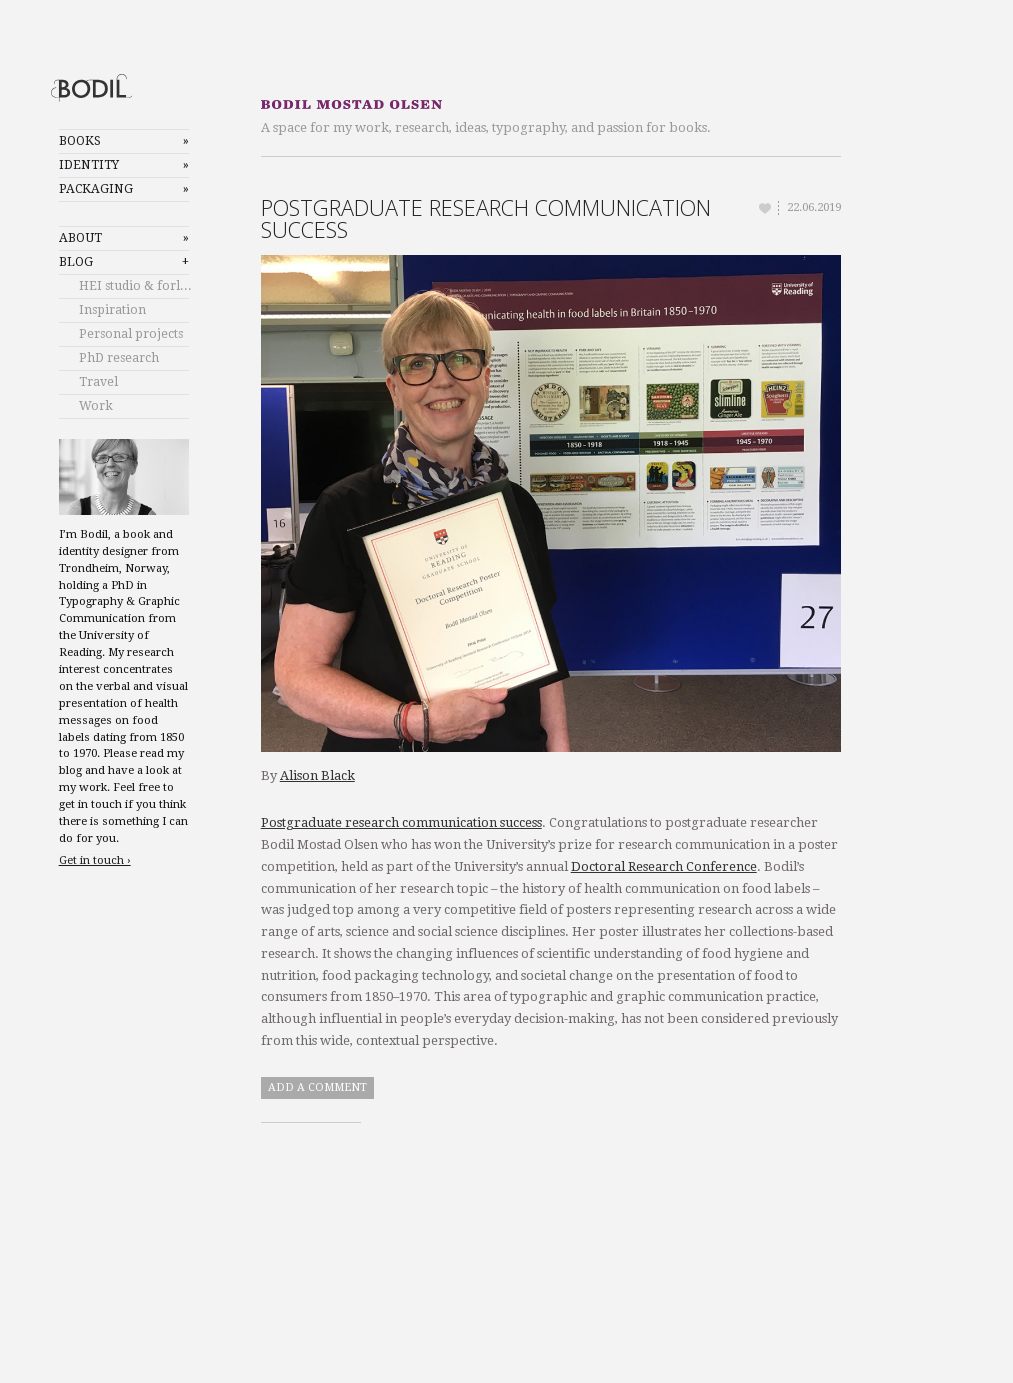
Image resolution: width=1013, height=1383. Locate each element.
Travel (98, 382)
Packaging (96, 189)
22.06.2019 (814, 207)
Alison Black (317, 775)
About (80, 238)
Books (80, 141)
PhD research (119, 358)
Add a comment (317, 1087)
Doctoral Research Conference (664, 866)
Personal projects (131, 334)
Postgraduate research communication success (486, 219)
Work (96, 406)
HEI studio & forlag (136, 286)
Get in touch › (95, 860)
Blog (76, 262)
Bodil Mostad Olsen (108, 87)
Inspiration (112, 310)
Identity (89, 165)
